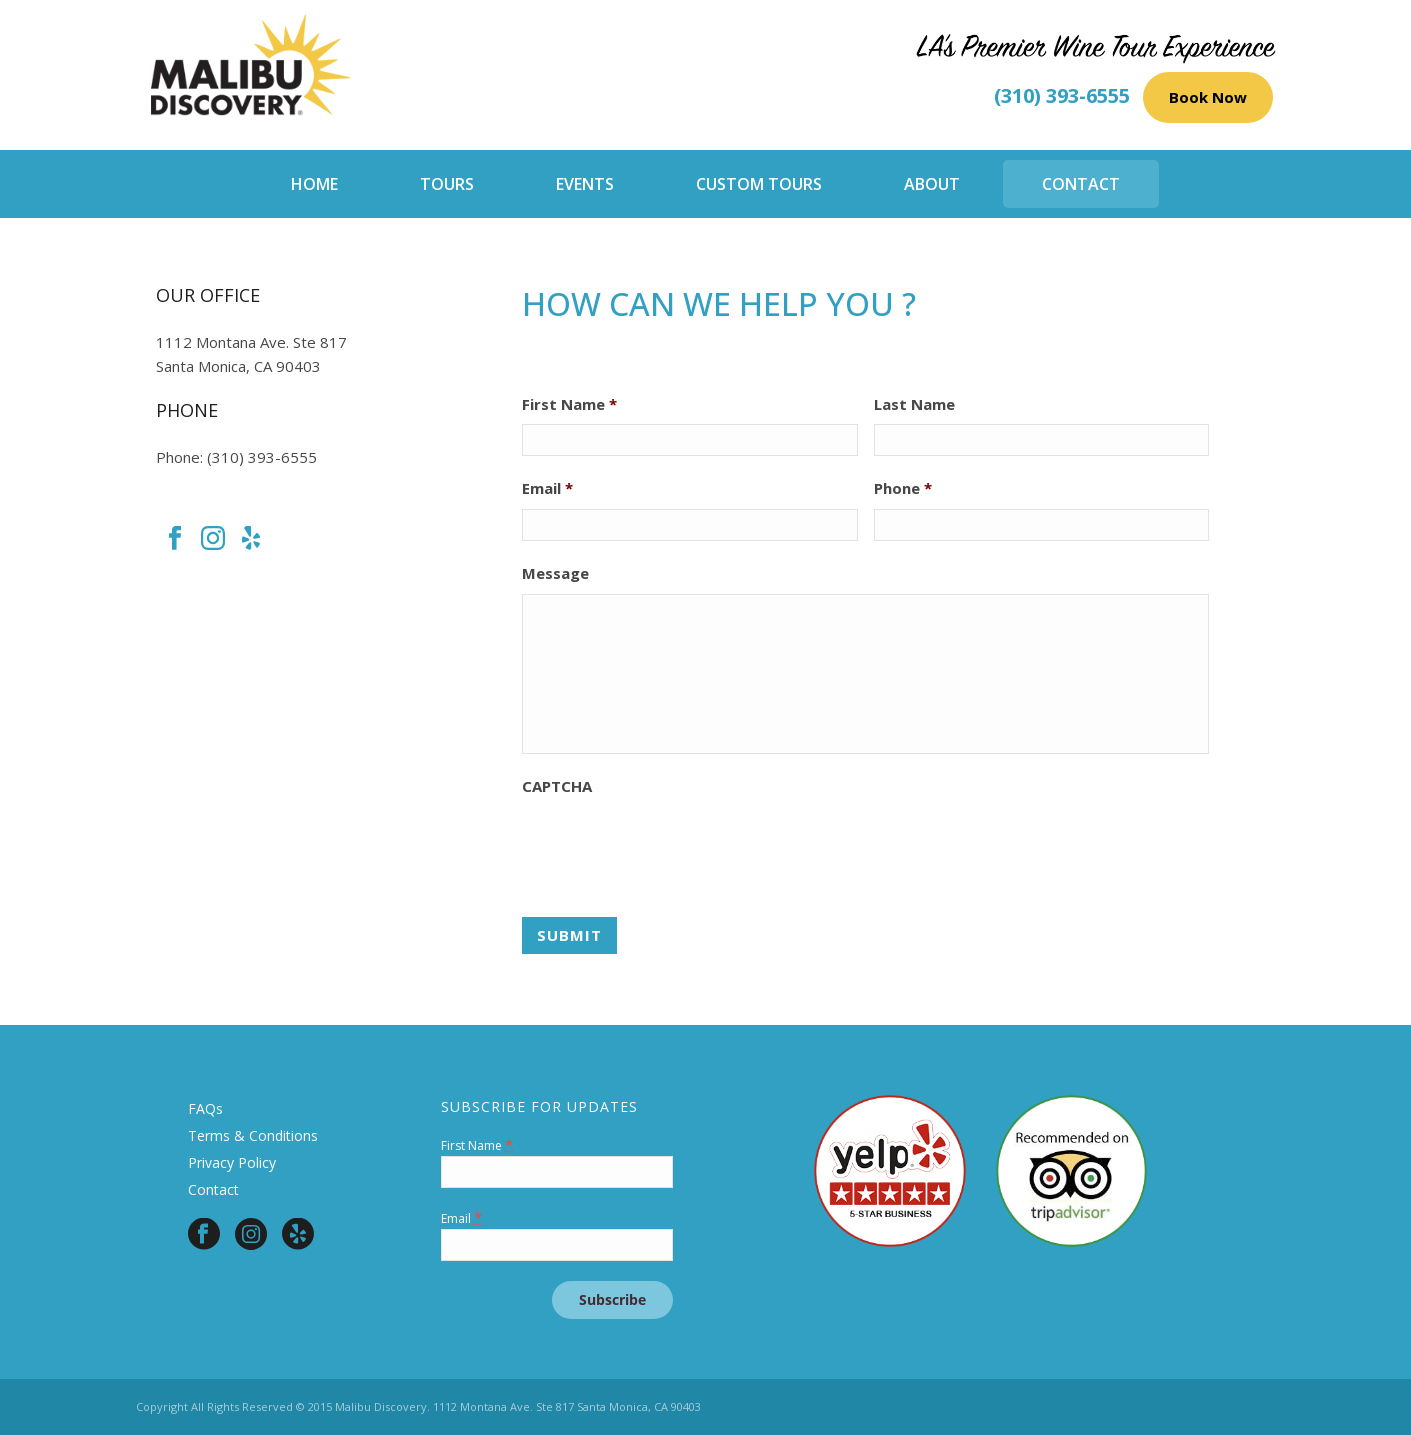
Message (555, 573)
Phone (903, 488)
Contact (1081, 184)
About (932, 184)
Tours (447, 184)
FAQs (205, 1108)
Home (314, 184)
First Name (569, 404)
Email (547, 488)
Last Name (914, 404)
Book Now (1208, 97)
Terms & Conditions (253, 1135)
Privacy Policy (232, 1162)
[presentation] (674, 846)
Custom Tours (759, 184)
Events (585, 184)
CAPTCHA (557, 786)
